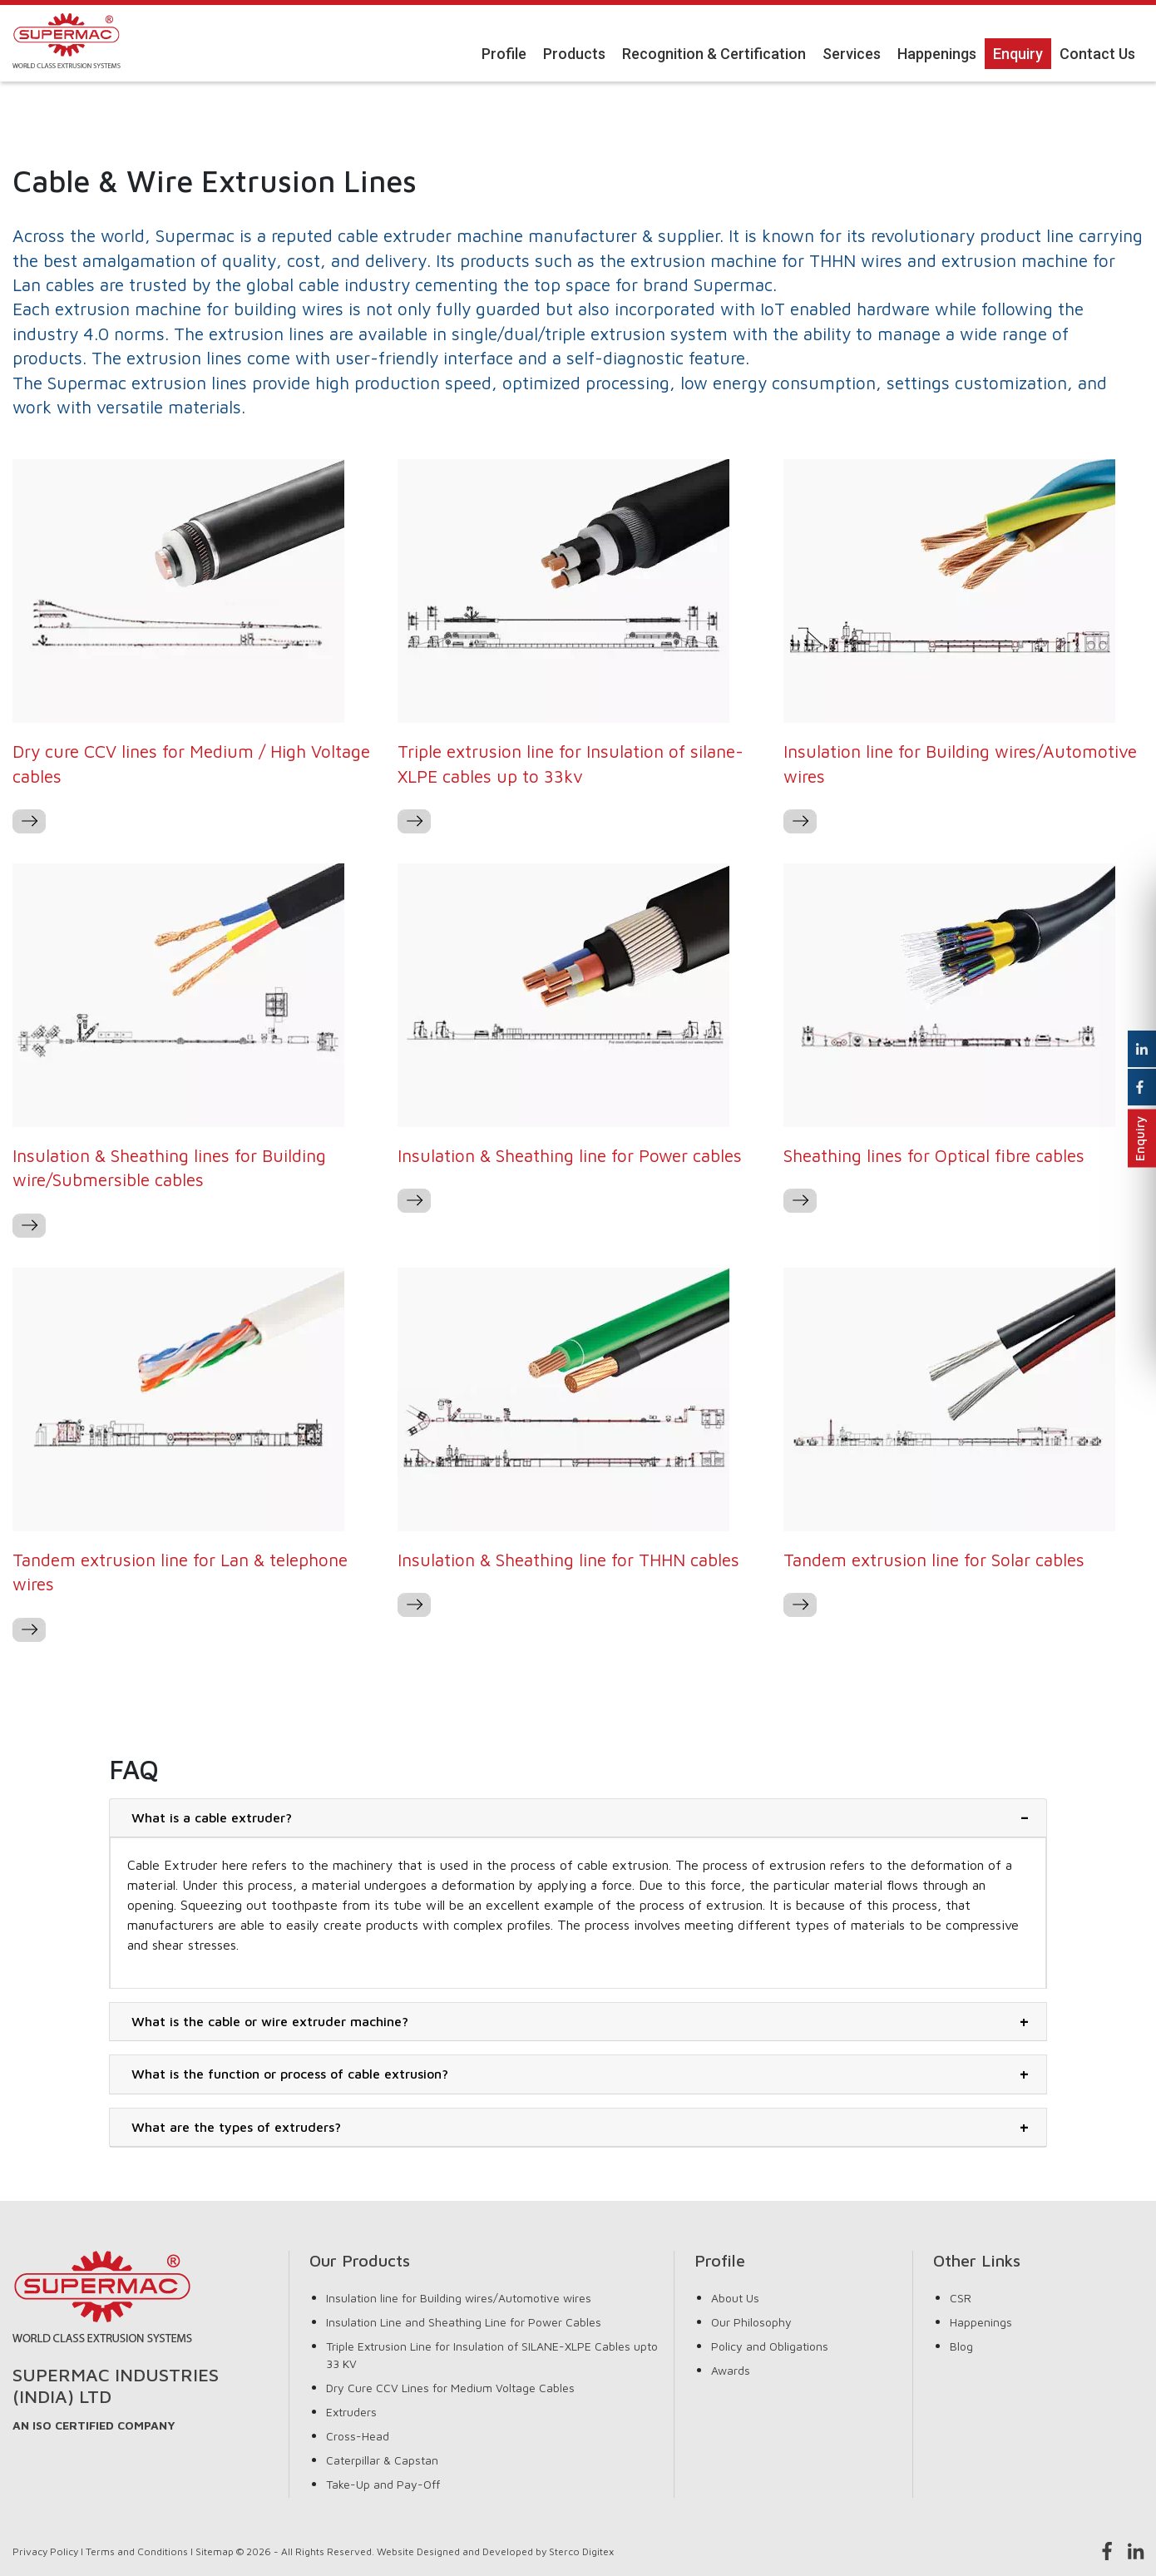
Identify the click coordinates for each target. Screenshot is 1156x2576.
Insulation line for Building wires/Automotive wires (458, 2298)
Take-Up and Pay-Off (383, 2484)
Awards (730, 2370)
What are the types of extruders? (236, 2126)
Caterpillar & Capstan (382, 2460)
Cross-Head (357, 2436)
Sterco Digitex (581, 2551)
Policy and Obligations (769, 2346)
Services (852, 53)
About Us (735, 2298)
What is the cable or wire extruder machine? (269, 2021)
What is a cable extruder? (211, 1817)
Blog (961, 2346)
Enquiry (1018, 53)
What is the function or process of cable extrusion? (289, 2073)
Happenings (936, 53)
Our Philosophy (751, 2322)
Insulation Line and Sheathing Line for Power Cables (463, 2322)
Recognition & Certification (714, 53)
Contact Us (1097, 53)
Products (574, 53)
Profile (504, 53)
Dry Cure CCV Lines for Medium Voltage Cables (450, 2388)
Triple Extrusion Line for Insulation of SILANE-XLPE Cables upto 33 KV (492, 2355)
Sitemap (214, 2551)
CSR (960, 2298)
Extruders (351, 2412)
